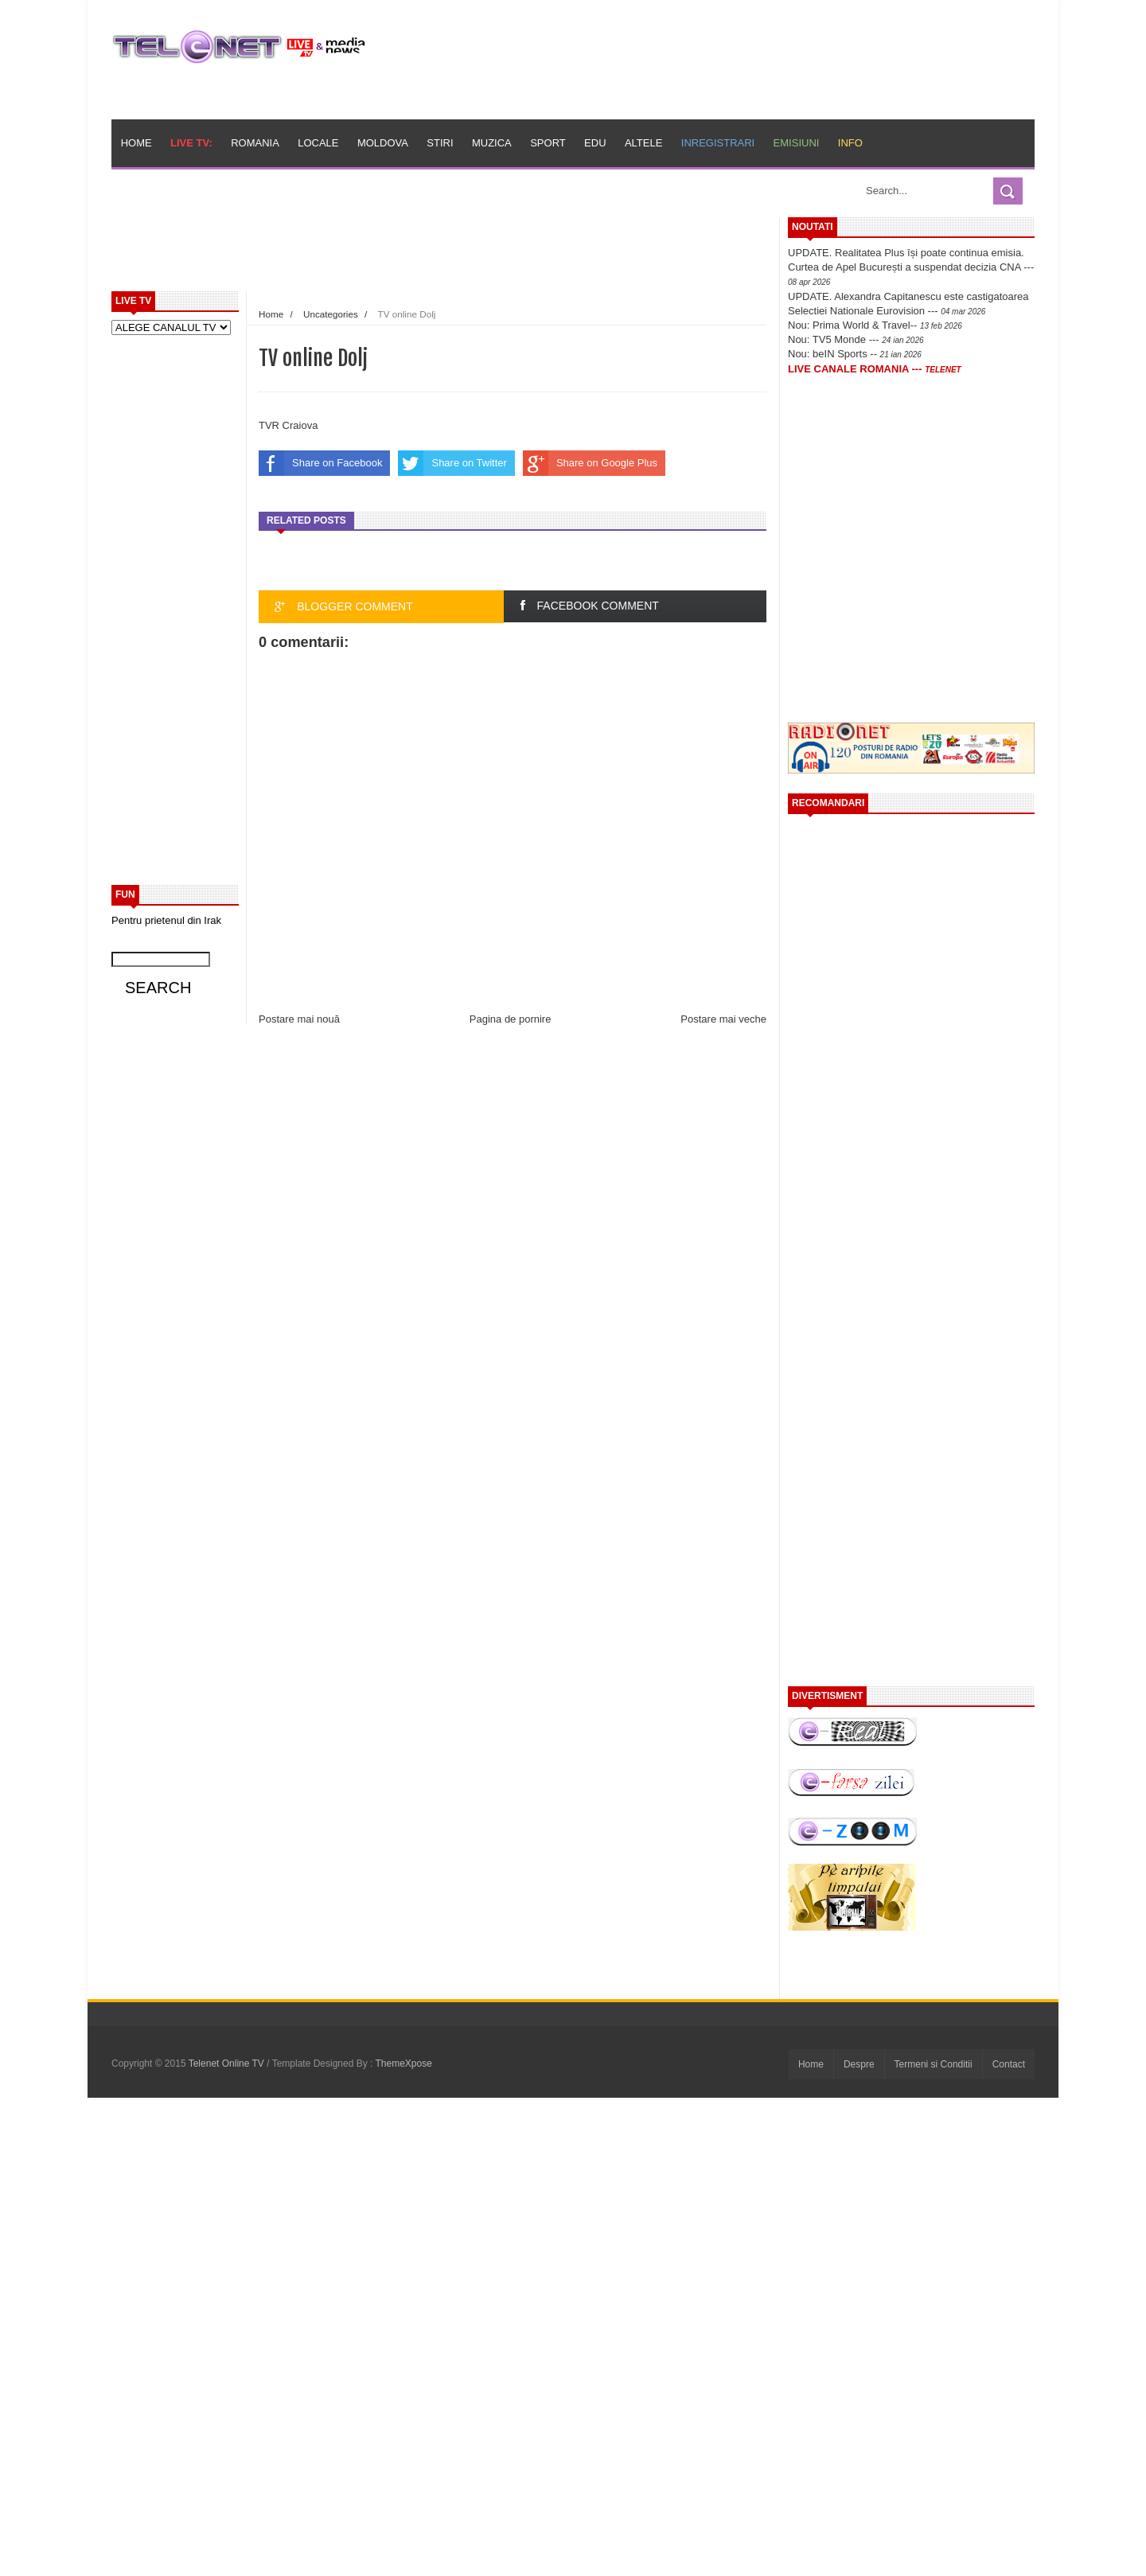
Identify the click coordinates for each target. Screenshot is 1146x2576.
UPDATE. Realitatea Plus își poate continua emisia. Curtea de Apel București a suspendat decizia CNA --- (911, 266)
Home (136, 143)
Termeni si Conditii (934, 2064)
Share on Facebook (320, 463)
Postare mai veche (723, 1019)
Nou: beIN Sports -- (855, 354)
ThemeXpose (404, 2063)
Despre (859, 2064)
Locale (318, 143)
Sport (548, 143)
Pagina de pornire (511, 1019)
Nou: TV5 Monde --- (856, 339)
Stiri (440, 143)
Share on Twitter (452, 463)
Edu (595, 143)
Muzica (492, 143)
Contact (1008, 2064)
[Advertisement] (478, 253)
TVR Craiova (288, 425)
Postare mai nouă (299, 1019)
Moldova (382, 143)
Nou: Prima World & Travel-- (875, 325)
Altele (643, 143)
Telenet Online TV (228, 2063)
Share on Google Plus (590, 463)
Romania (255, 143)
